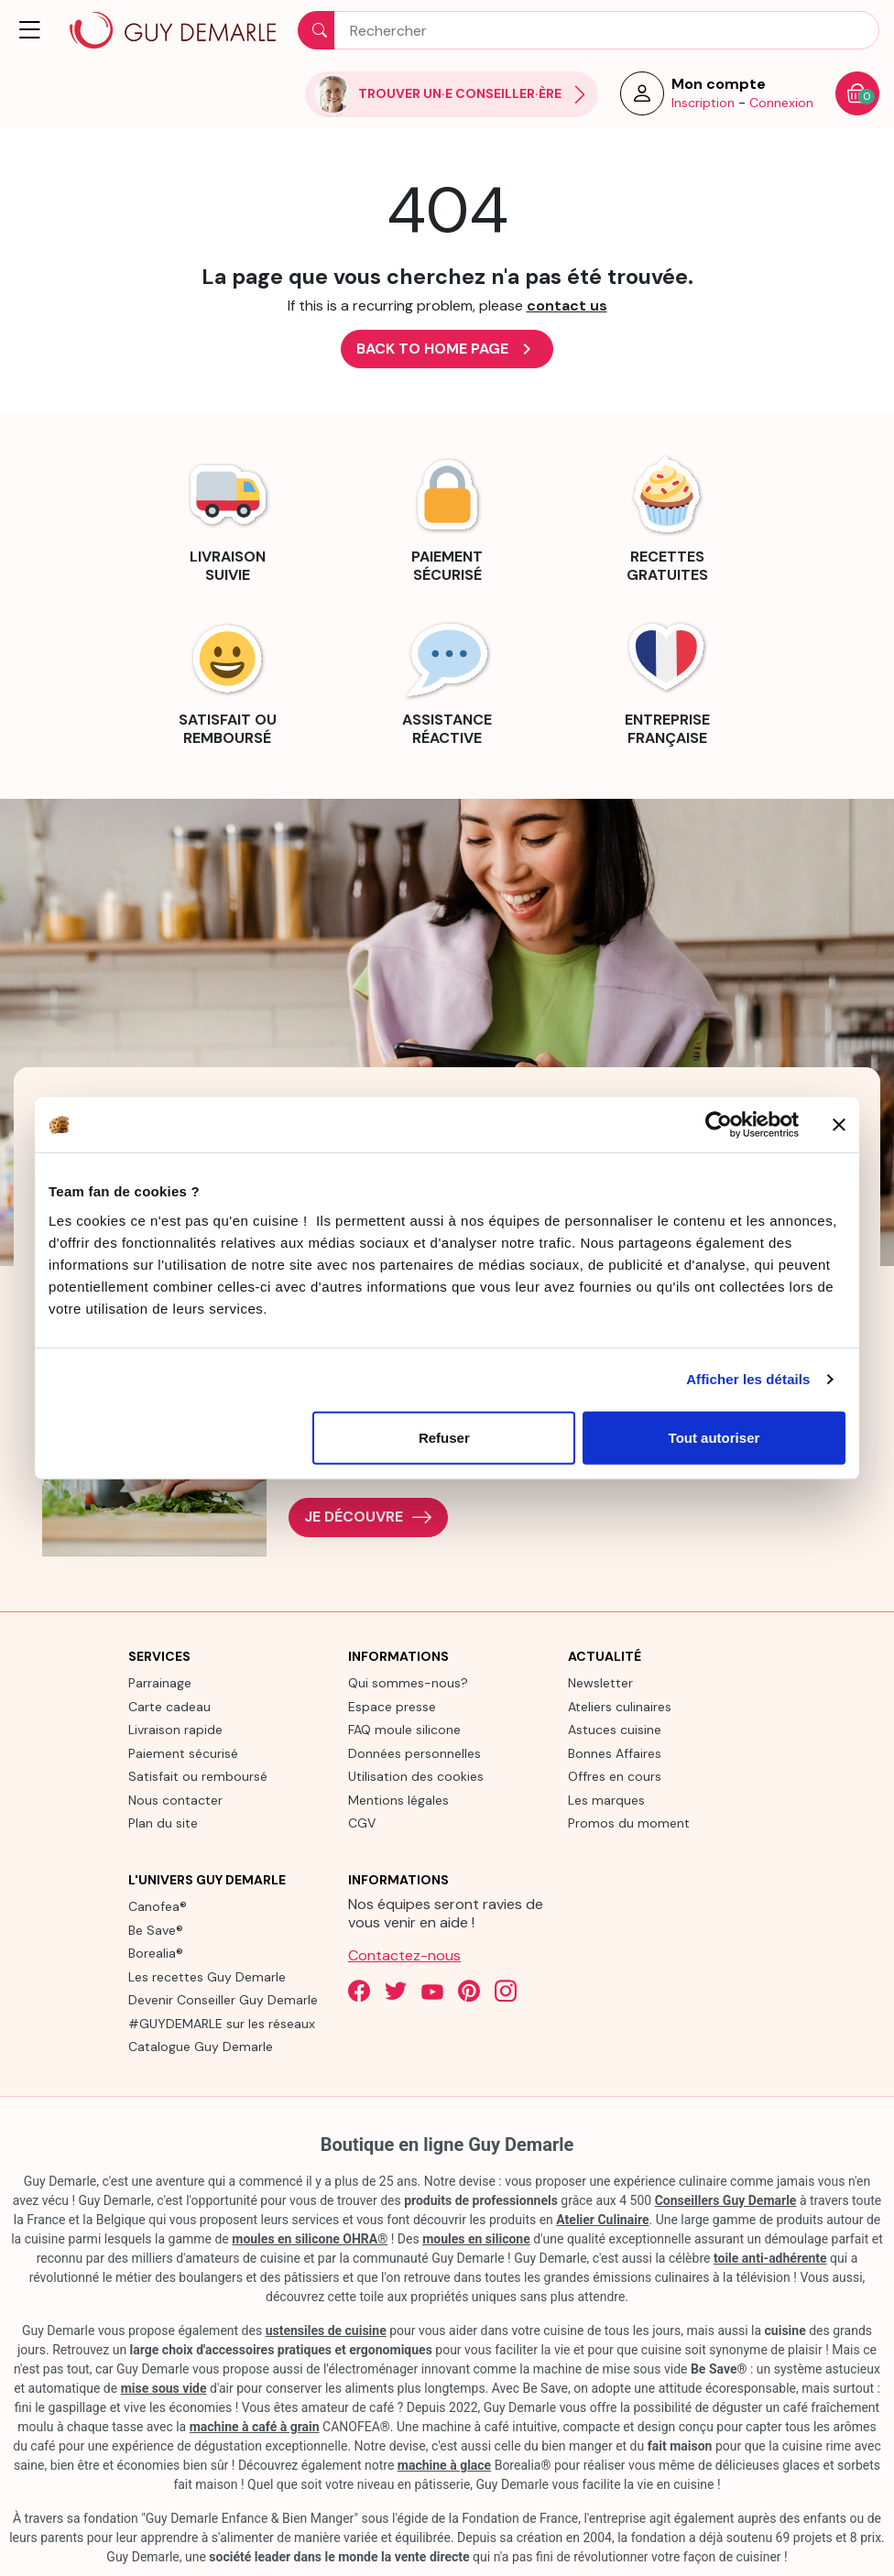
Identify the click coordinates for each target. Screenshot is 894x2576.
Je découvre (368, 1517)
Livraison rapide (175, 1729)
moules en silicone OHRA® (309, 2239)
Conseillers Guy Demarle (726, 2200)
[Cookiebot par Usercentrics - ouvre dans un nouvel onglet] (718, 1125)
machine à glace (444, 2465)
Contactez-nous (404, 1955)
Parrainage (159, 1683)
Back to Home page (447, 349)
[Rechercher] (588, 30)
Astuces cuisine (614, 1729)
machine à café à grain (255, 2426)
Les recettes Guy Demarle (207, 1977)
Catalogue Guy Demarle (200, 2046)
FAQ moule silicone (404, 1729)
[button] (31, 30)
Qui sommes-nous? (408, 1683)
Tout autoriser (714, 1437)
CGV (362, 1823)
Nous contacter (175, 1800)
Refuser (444, 1437)
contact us (567, 305)
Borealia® (155, 1953)
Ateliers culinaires (619, 1706)
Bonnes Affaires (614, 1753)
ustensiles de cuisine (326, 2330)
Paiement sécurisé (183, 1753)
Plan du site (163, 1823)
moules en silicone (476, 2239)
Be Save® (155, 1930)
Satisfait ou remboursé (197, 1776)
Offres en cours (614, 1776)
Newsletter (600, 1683)
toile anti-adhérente (770, 2258)
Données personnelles (414, 1753)
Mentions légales (398, 1800)
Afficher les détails (748, 1379)
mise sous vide (164, 2388)
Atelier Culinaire (602, 2219)
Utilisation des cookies (416, 1776)
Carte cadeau (169, 1706)
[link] (227, 516)
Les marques (606, 1800)
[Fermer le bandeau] (839, 1125)
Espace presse (392, 1706)
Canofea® (157, 1906)
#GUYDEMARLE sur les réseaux (221, 2023)
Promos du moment (629, 1823)
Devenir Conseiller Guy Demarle (223, 2000)
